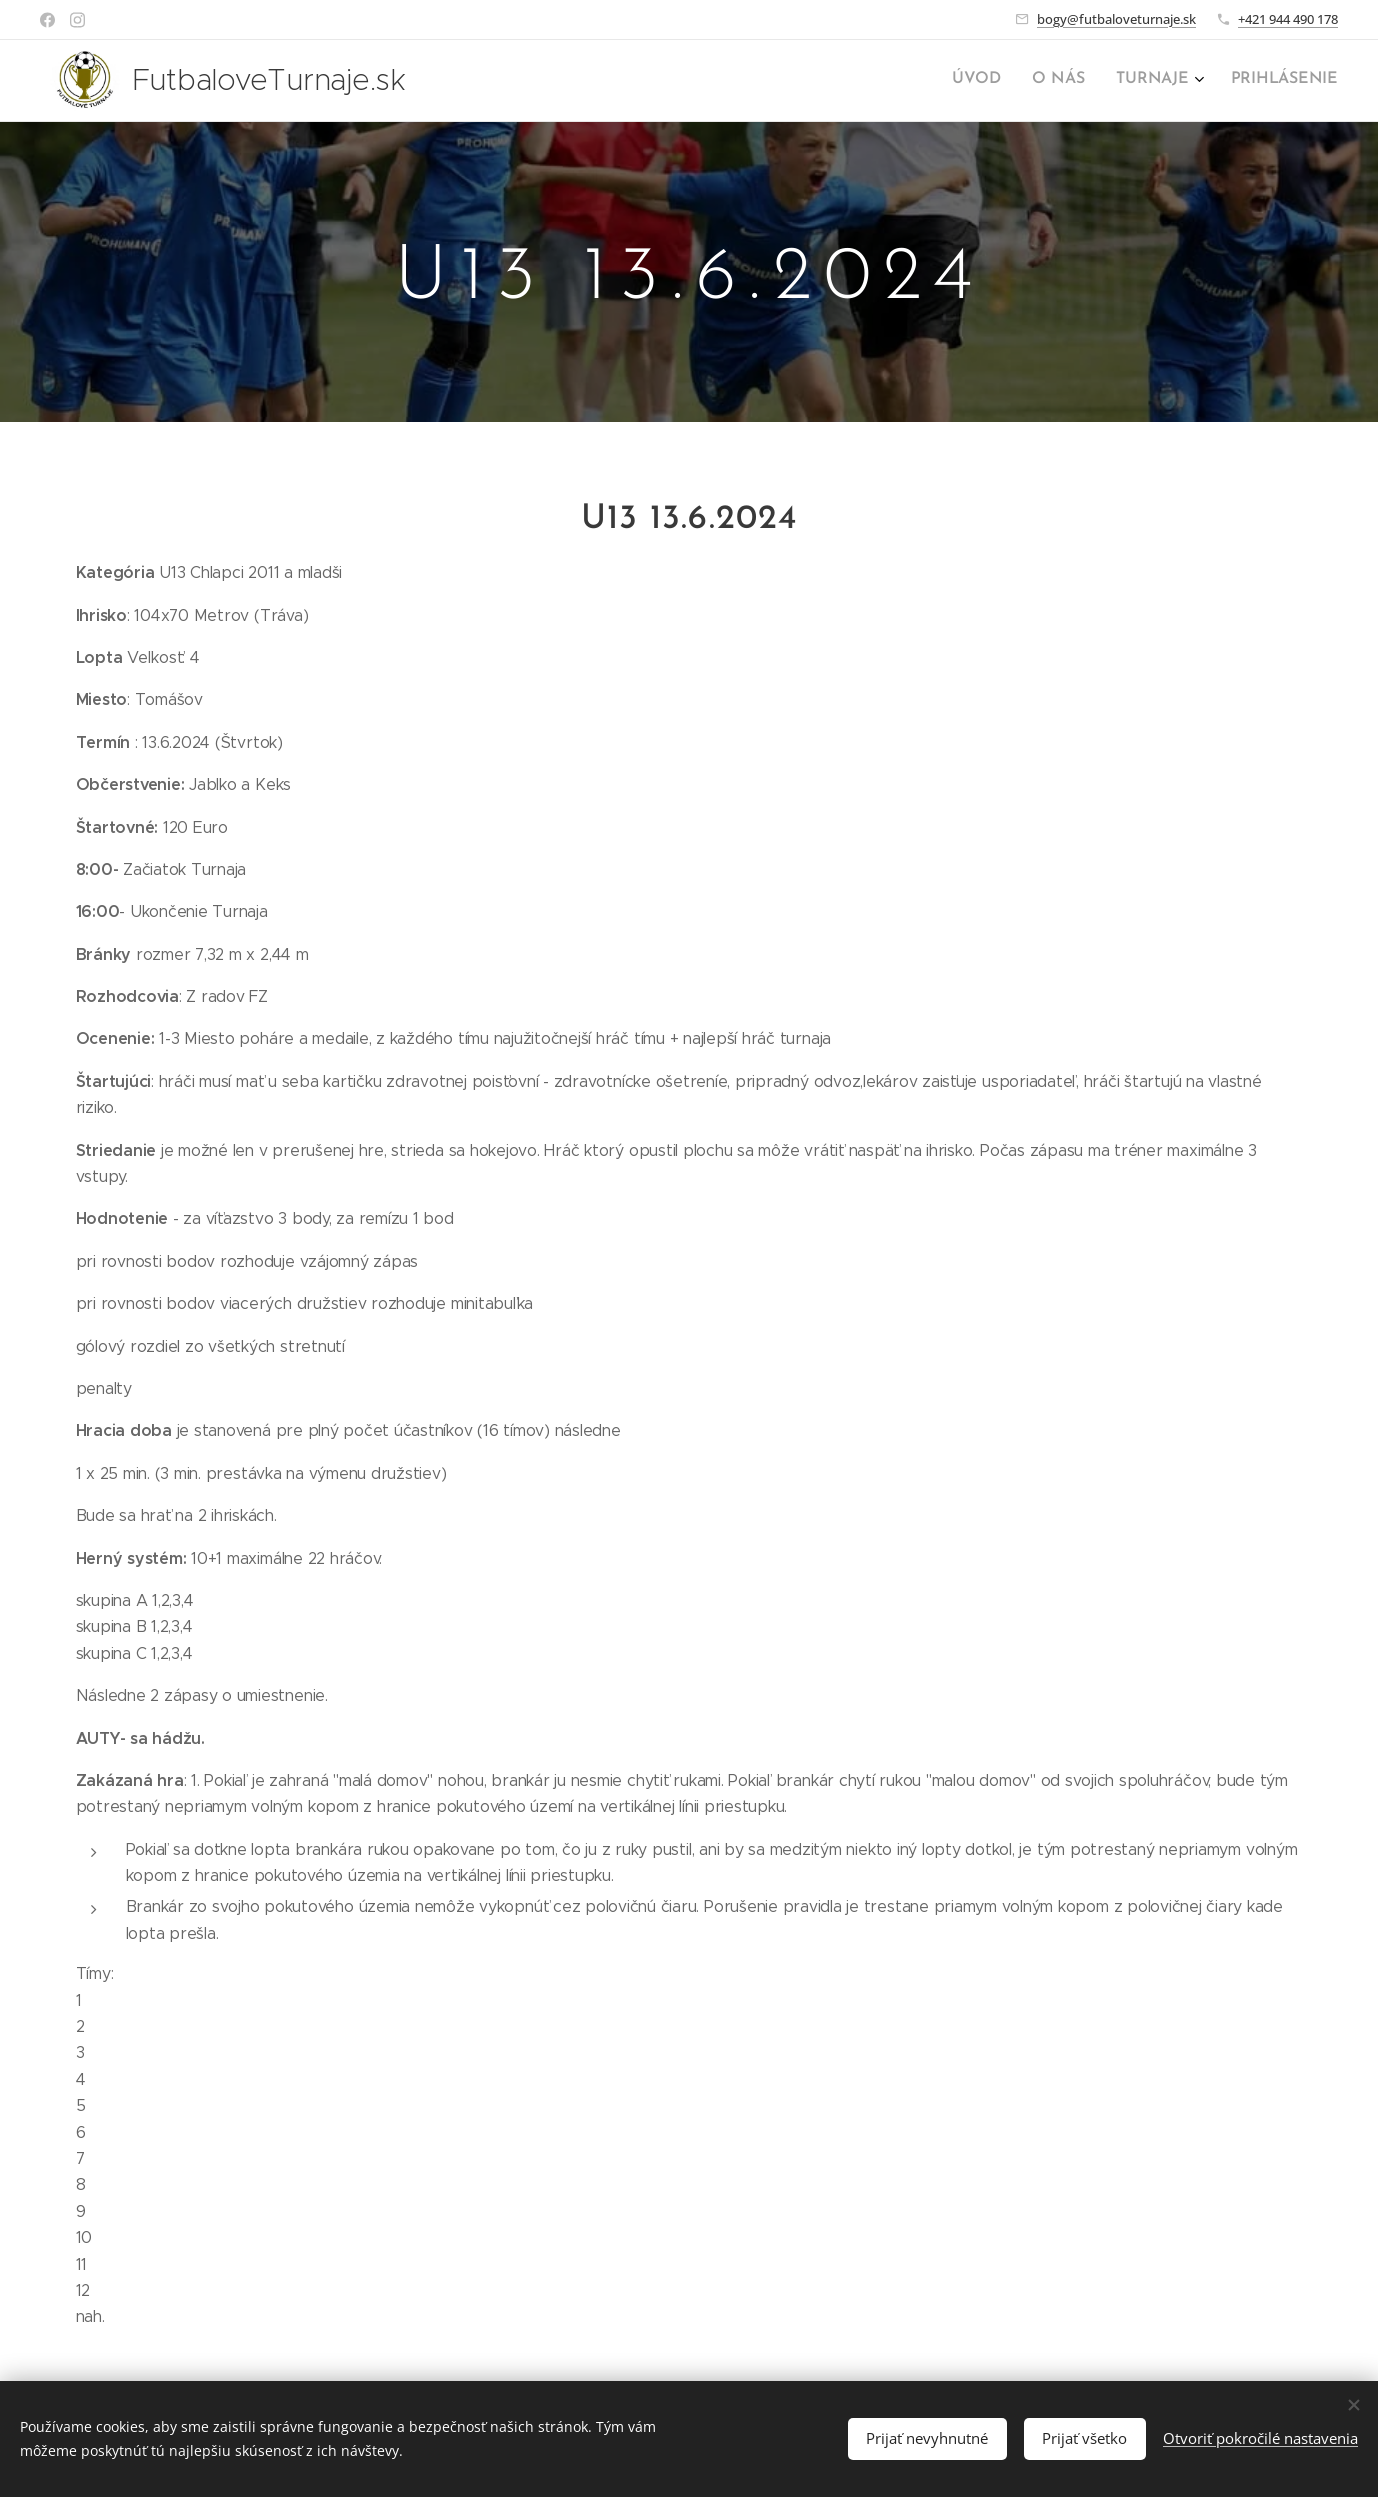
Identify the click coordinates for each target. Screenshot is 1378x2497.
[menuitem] (1237, 81)
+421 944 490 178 (1288, 19)
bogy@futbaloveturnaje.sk (1116, 19)
